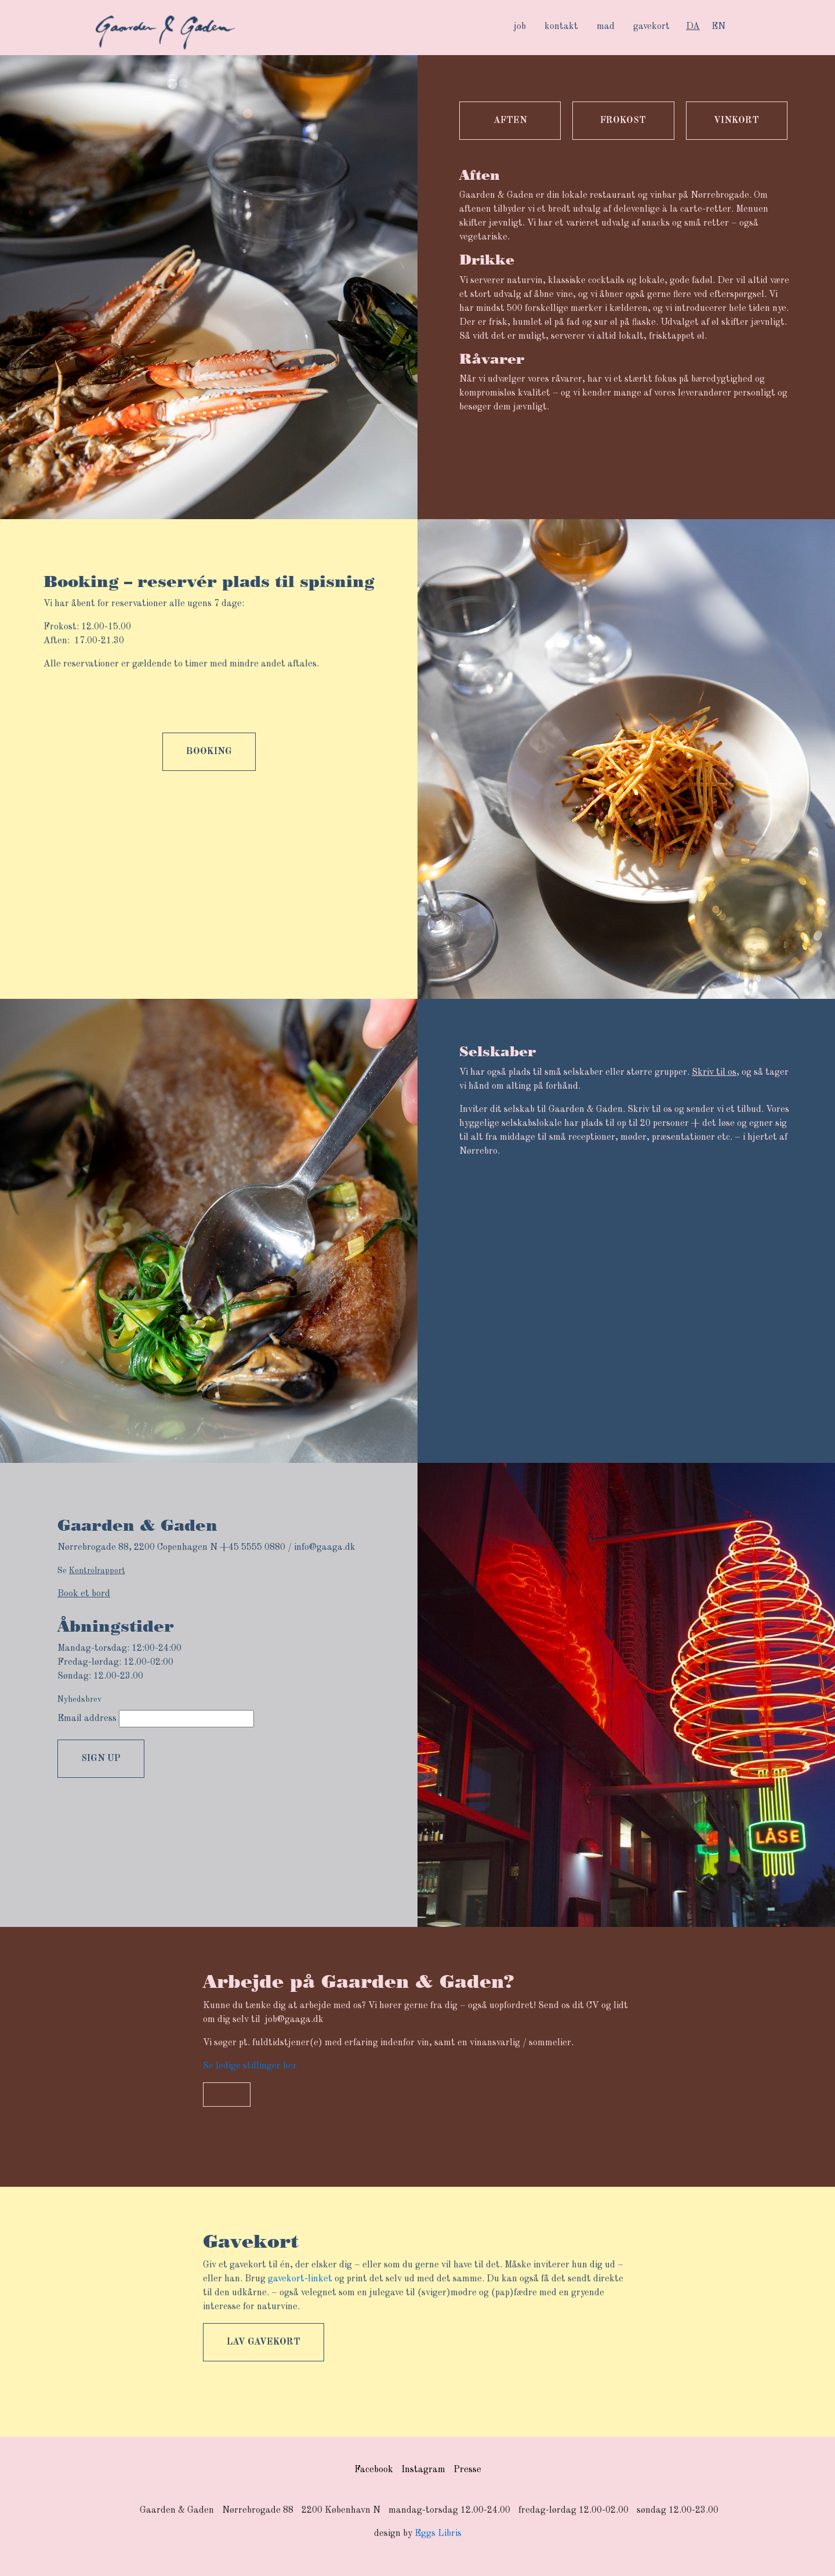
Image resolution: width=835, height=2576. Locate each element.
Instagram (423, 2469)
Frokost (623, 120)
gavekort (651, 26)
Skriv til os (714, 1072)
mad (606, 26)
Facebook (373, 2469)
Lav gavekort (263, 2342)
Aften (510, 120)
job (520, 26)
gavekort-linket (300, 2279)
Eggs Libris (438, 2533)
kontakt (561, 26)
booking (209, 751)
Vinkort (736, 120)
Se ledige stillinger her (250, 2066)
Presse (467, 2469)
